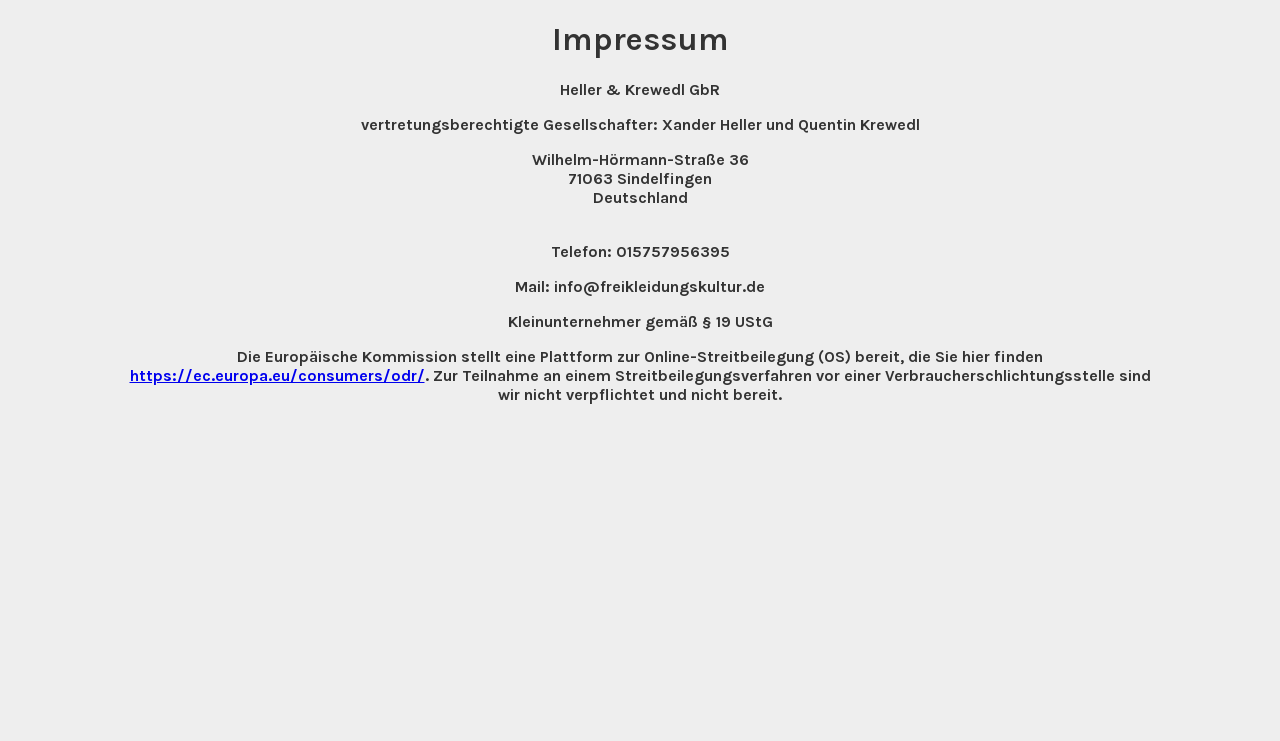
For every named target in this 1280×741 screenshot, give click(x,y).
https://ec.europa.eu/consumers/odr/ (277, 375)
